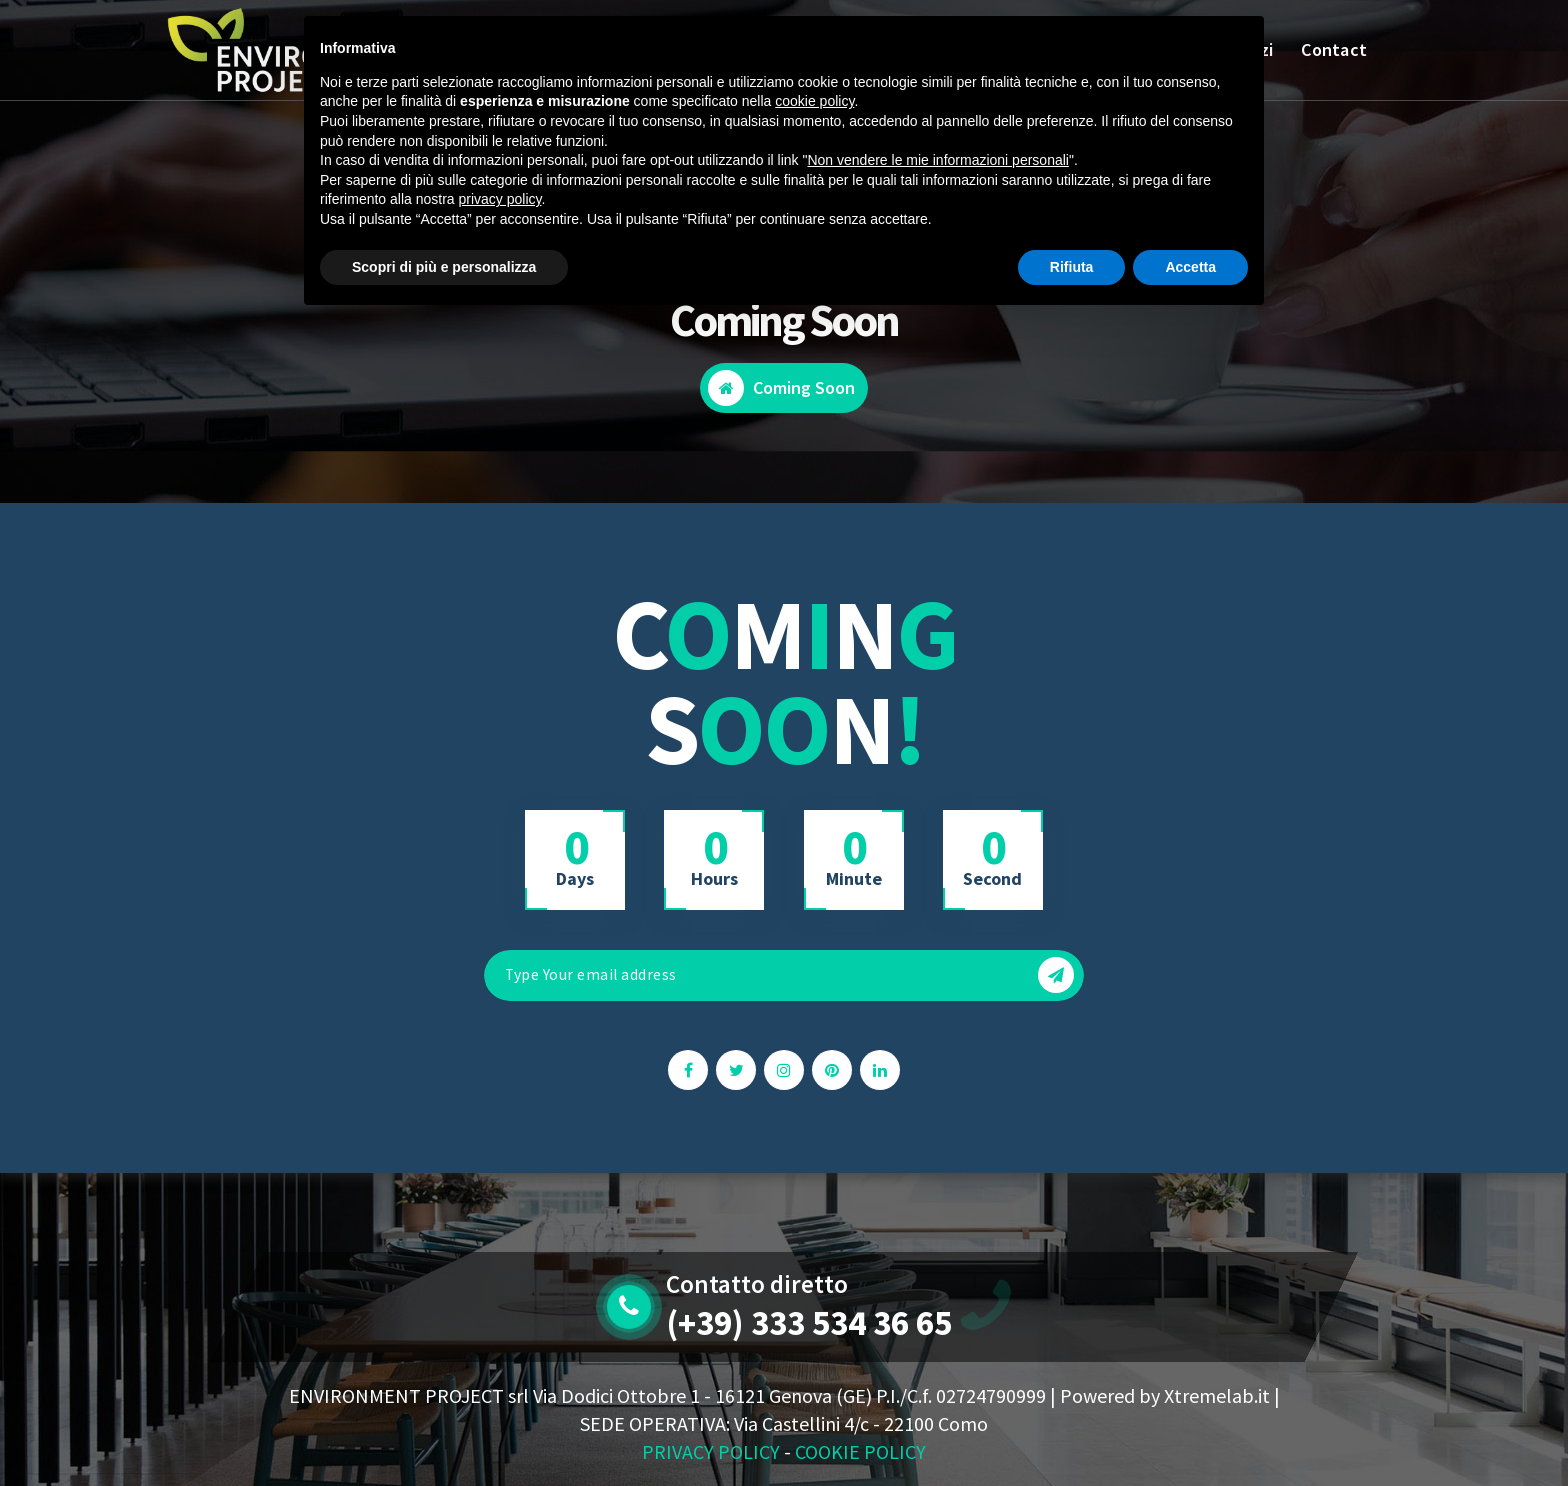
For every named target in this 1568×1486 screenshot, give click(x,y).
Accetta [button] (1190, 267)
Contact (1334, 49)
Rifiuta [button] (1072, 267)
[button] (1056, 975)
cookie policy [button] (814, 101)
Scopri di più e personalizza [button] (444, 267)
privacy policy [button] (500, 199)
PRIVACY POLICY (711, 1451)
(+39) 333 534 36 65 (809, 1323)
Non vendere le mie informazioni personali (937, 160)
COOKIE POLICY (860, 1451)
